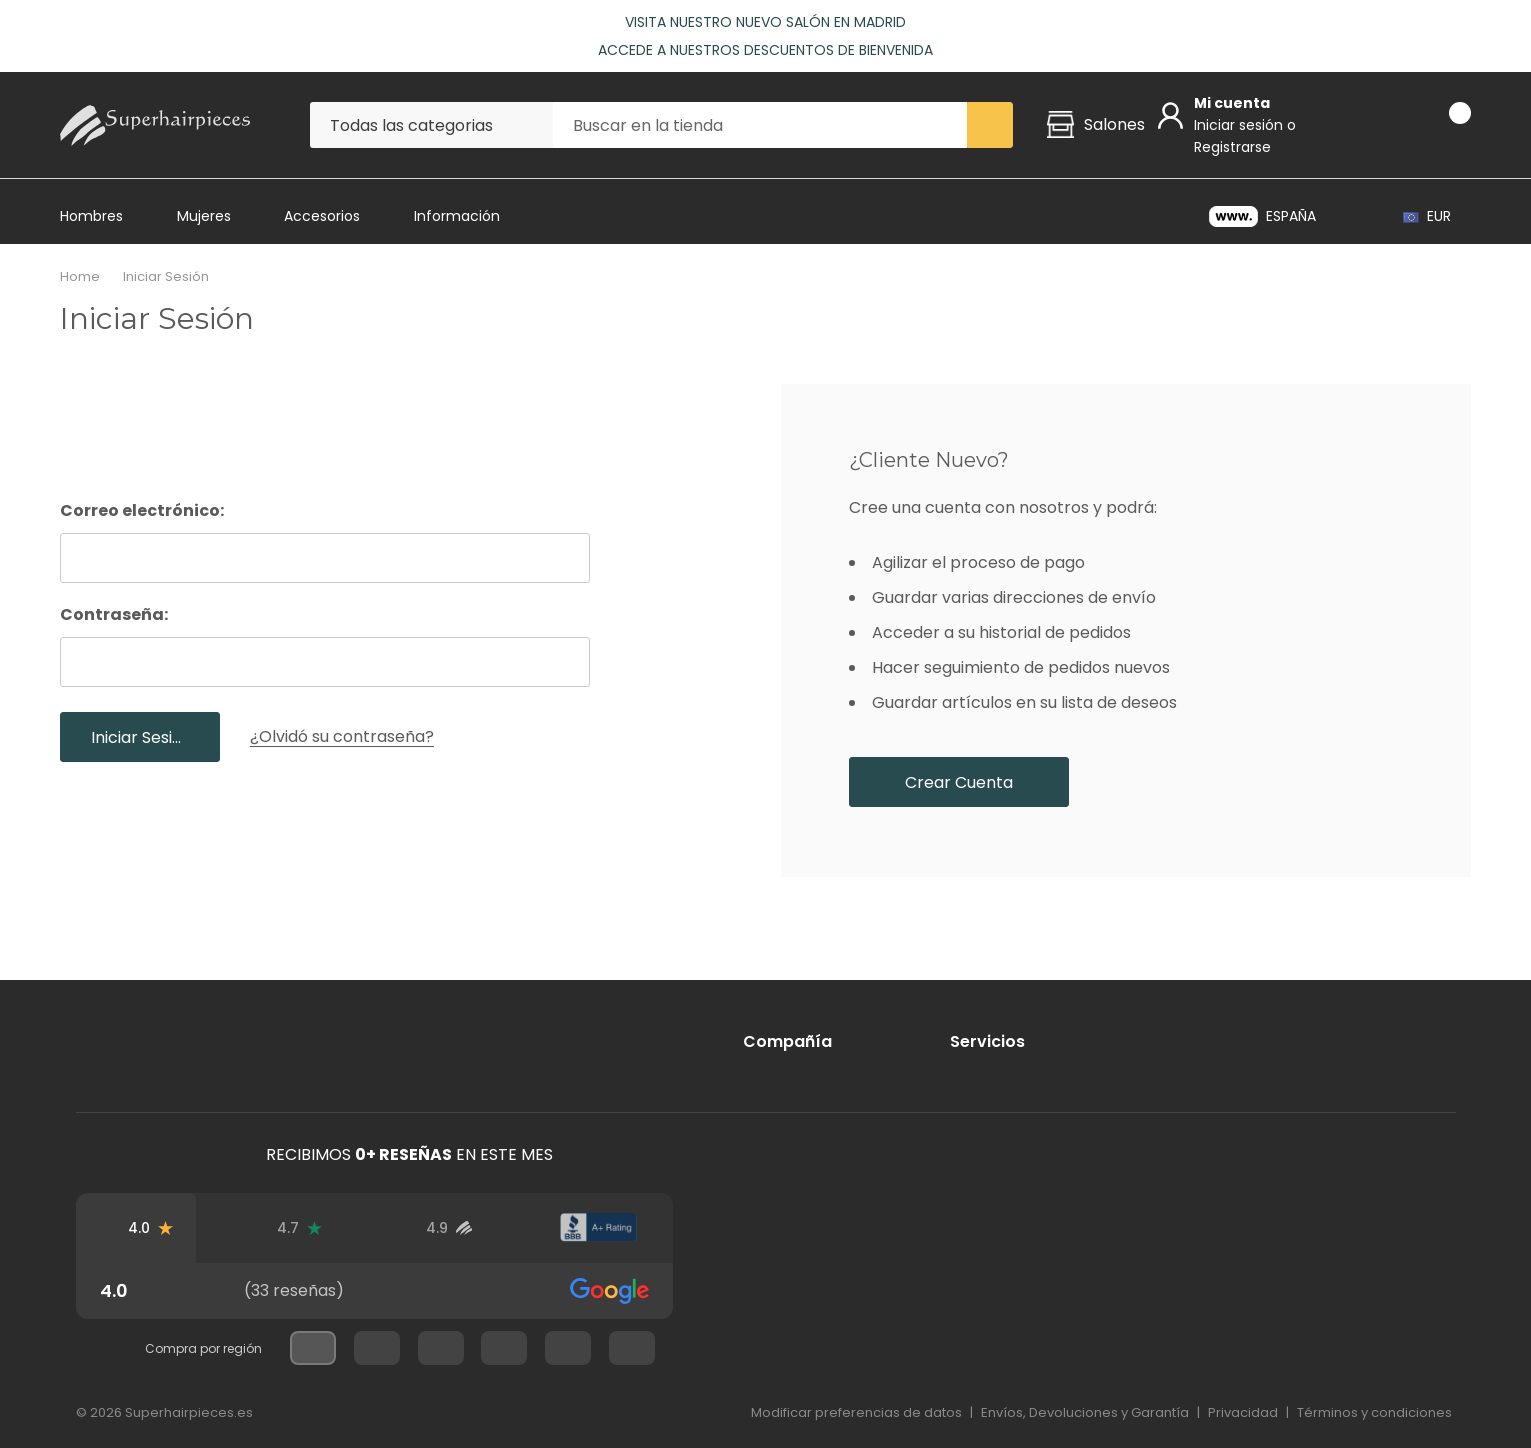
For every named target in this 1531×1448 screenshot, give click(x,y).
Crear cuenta (959, 782)
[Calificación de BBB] (598, 1228)
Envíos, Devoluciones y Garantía (1085, 1412)
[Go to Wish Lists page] (1388, 125)
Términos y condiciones (1374, 1412)
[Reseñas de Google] (150, 1228)
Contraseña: (114, 614)
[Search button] (990, 125)
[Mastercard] (841, 1350)
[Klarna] (1443, 1350)
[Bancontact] (1271, 1350)
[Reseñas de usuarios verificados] (448, 1228)
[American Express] (927, 1350)
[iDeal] (1357, 1350)
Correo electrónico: (142, 510)
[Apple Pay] (1099, 1350)
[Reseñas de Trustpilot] (299, 1228)
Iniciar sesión (1240, 125)
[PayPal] (1013, 1350)
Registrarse (1232, 147)
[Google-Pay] (1185, 1350)
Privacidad (1243, 1412)
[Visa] (756, 1350)
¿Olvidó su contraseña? (342, 736)
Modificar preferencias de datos (856, 1412)
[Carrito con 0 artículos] (1442, 125)
